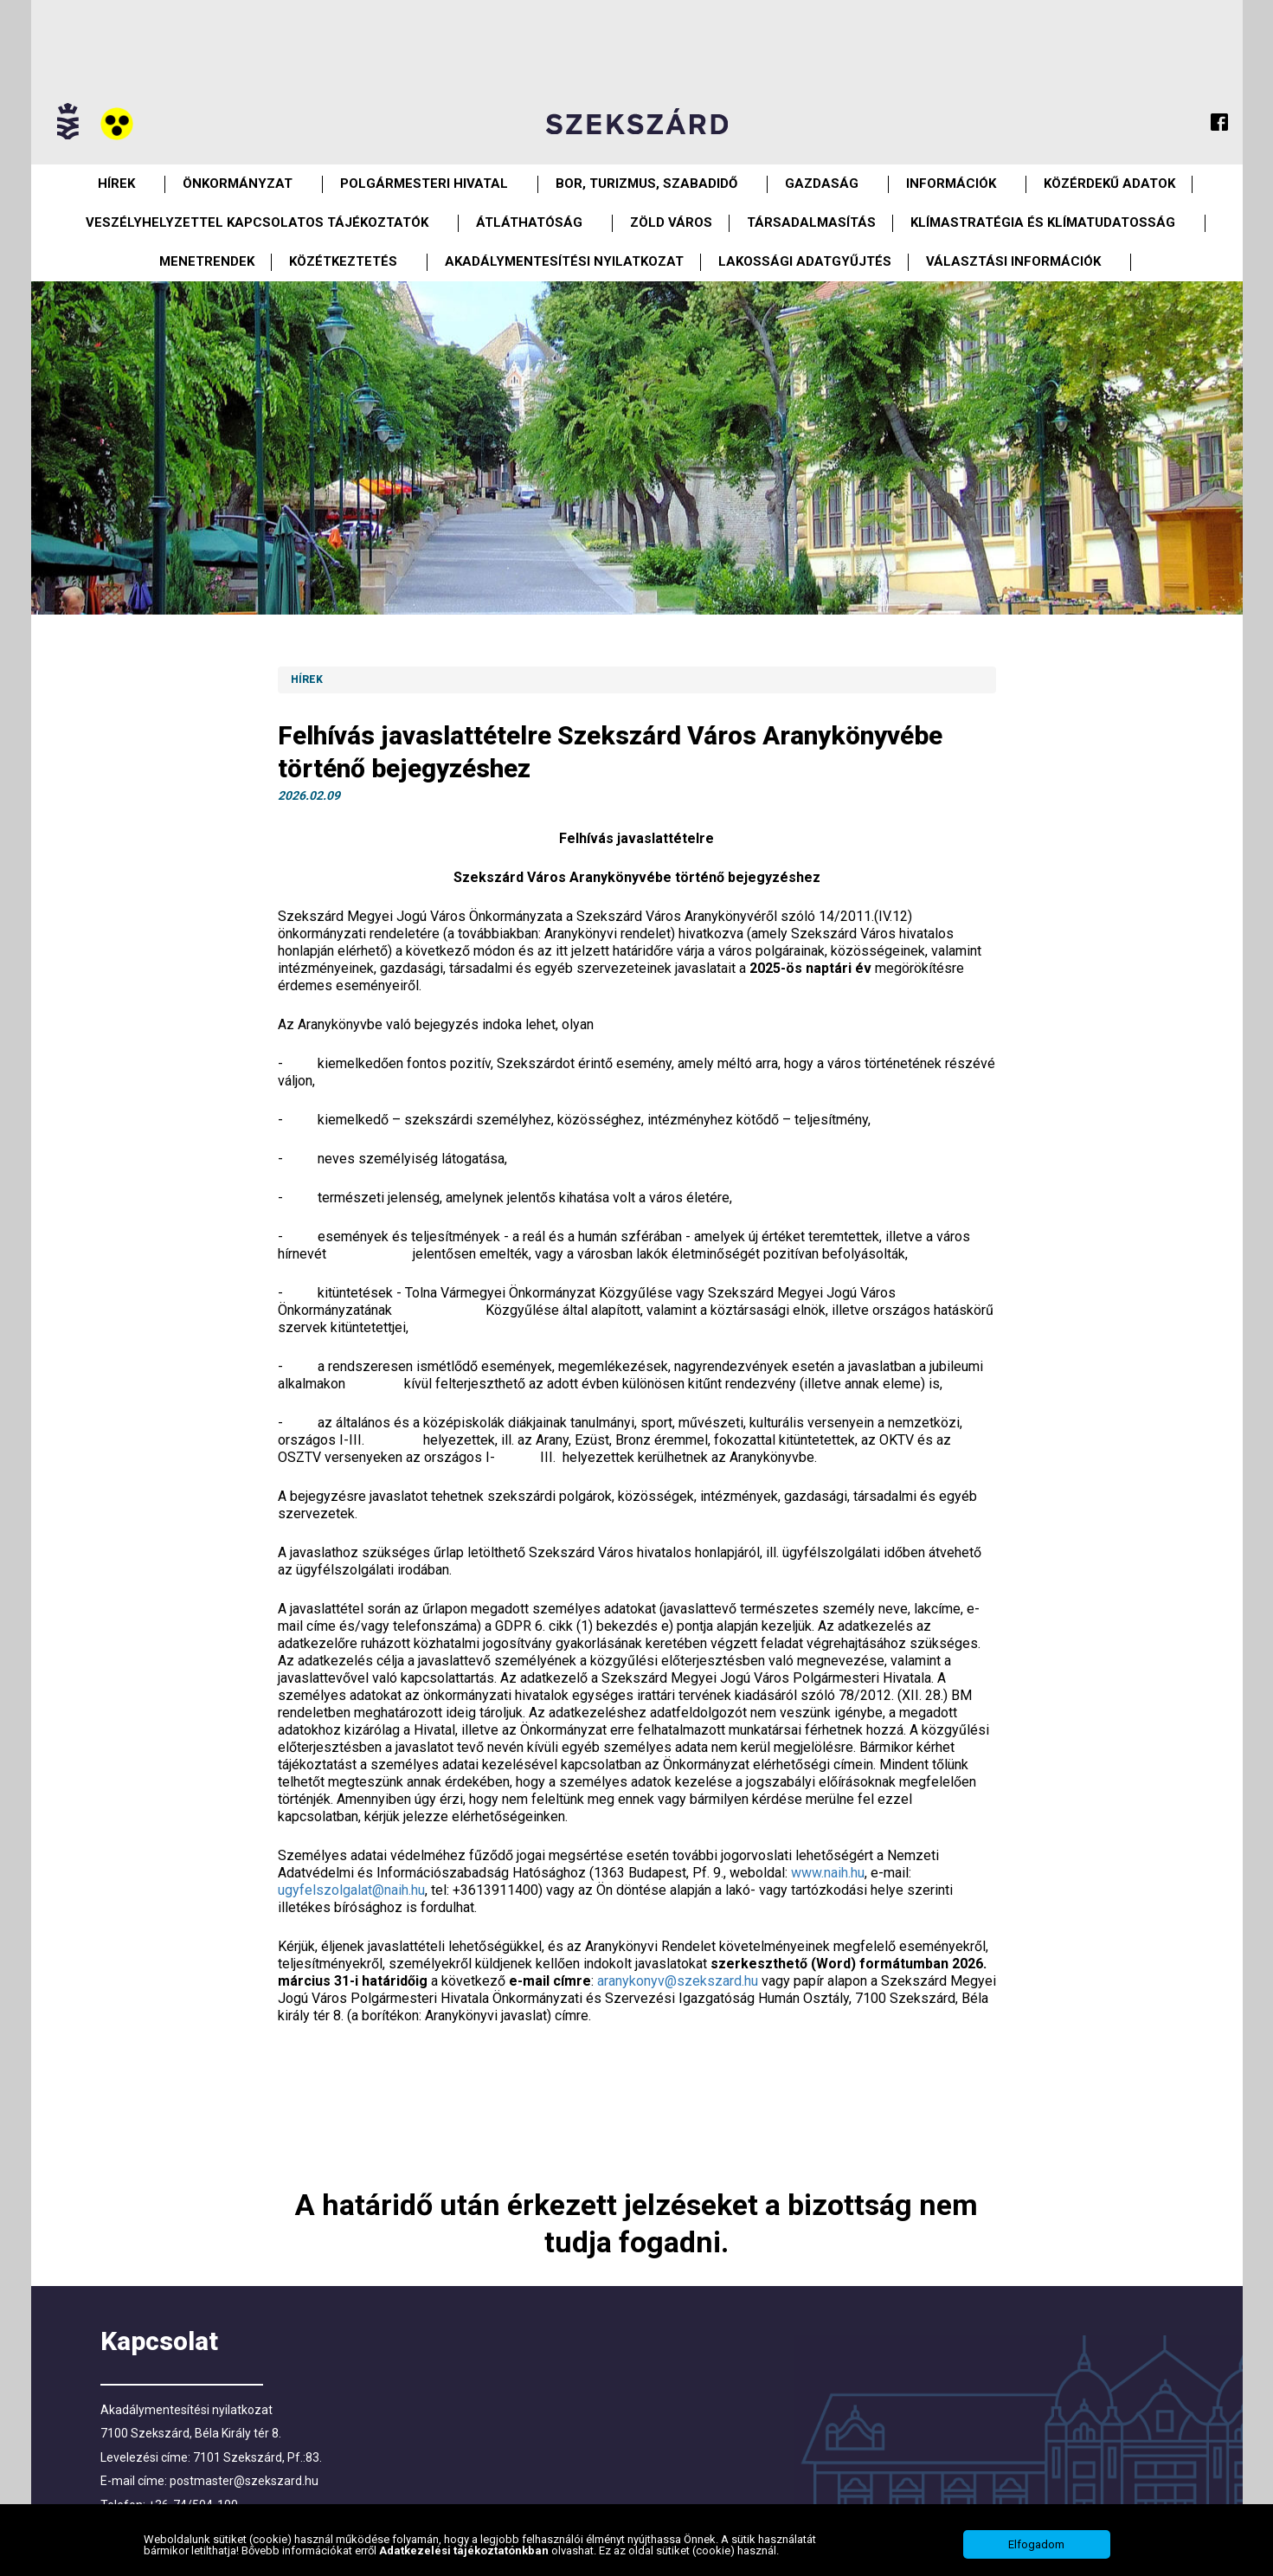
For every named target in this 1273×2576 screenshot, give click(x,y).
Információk (951, 183)
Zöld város (671, 222)
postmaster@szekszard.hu (244, 2481)
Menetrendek (206, 261)
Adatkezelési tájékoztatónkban (465, 2550)
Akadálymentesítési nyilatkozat (564, 261)
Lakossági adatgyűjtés (804, 261)
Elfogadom (1036, 2544)
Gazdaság (821, 183)
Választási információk (1013, 261)
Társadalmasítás (811, 222)
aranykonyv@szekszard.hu (677, 1981)
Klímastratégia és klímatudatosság (1042, 222)
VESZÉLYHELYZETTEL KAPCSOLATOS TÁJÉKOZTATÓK (257, 222)
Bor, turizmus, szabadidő (646, 183)
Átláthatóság (529, 222)
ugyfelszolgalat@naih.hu (351, 1890)
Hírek (116, 183)
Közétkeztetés (343, 261)
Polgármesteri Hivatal (424, 183)
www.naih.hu (828, 1872)
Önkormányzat (238, 183)
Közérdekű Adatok (1109, 183)
